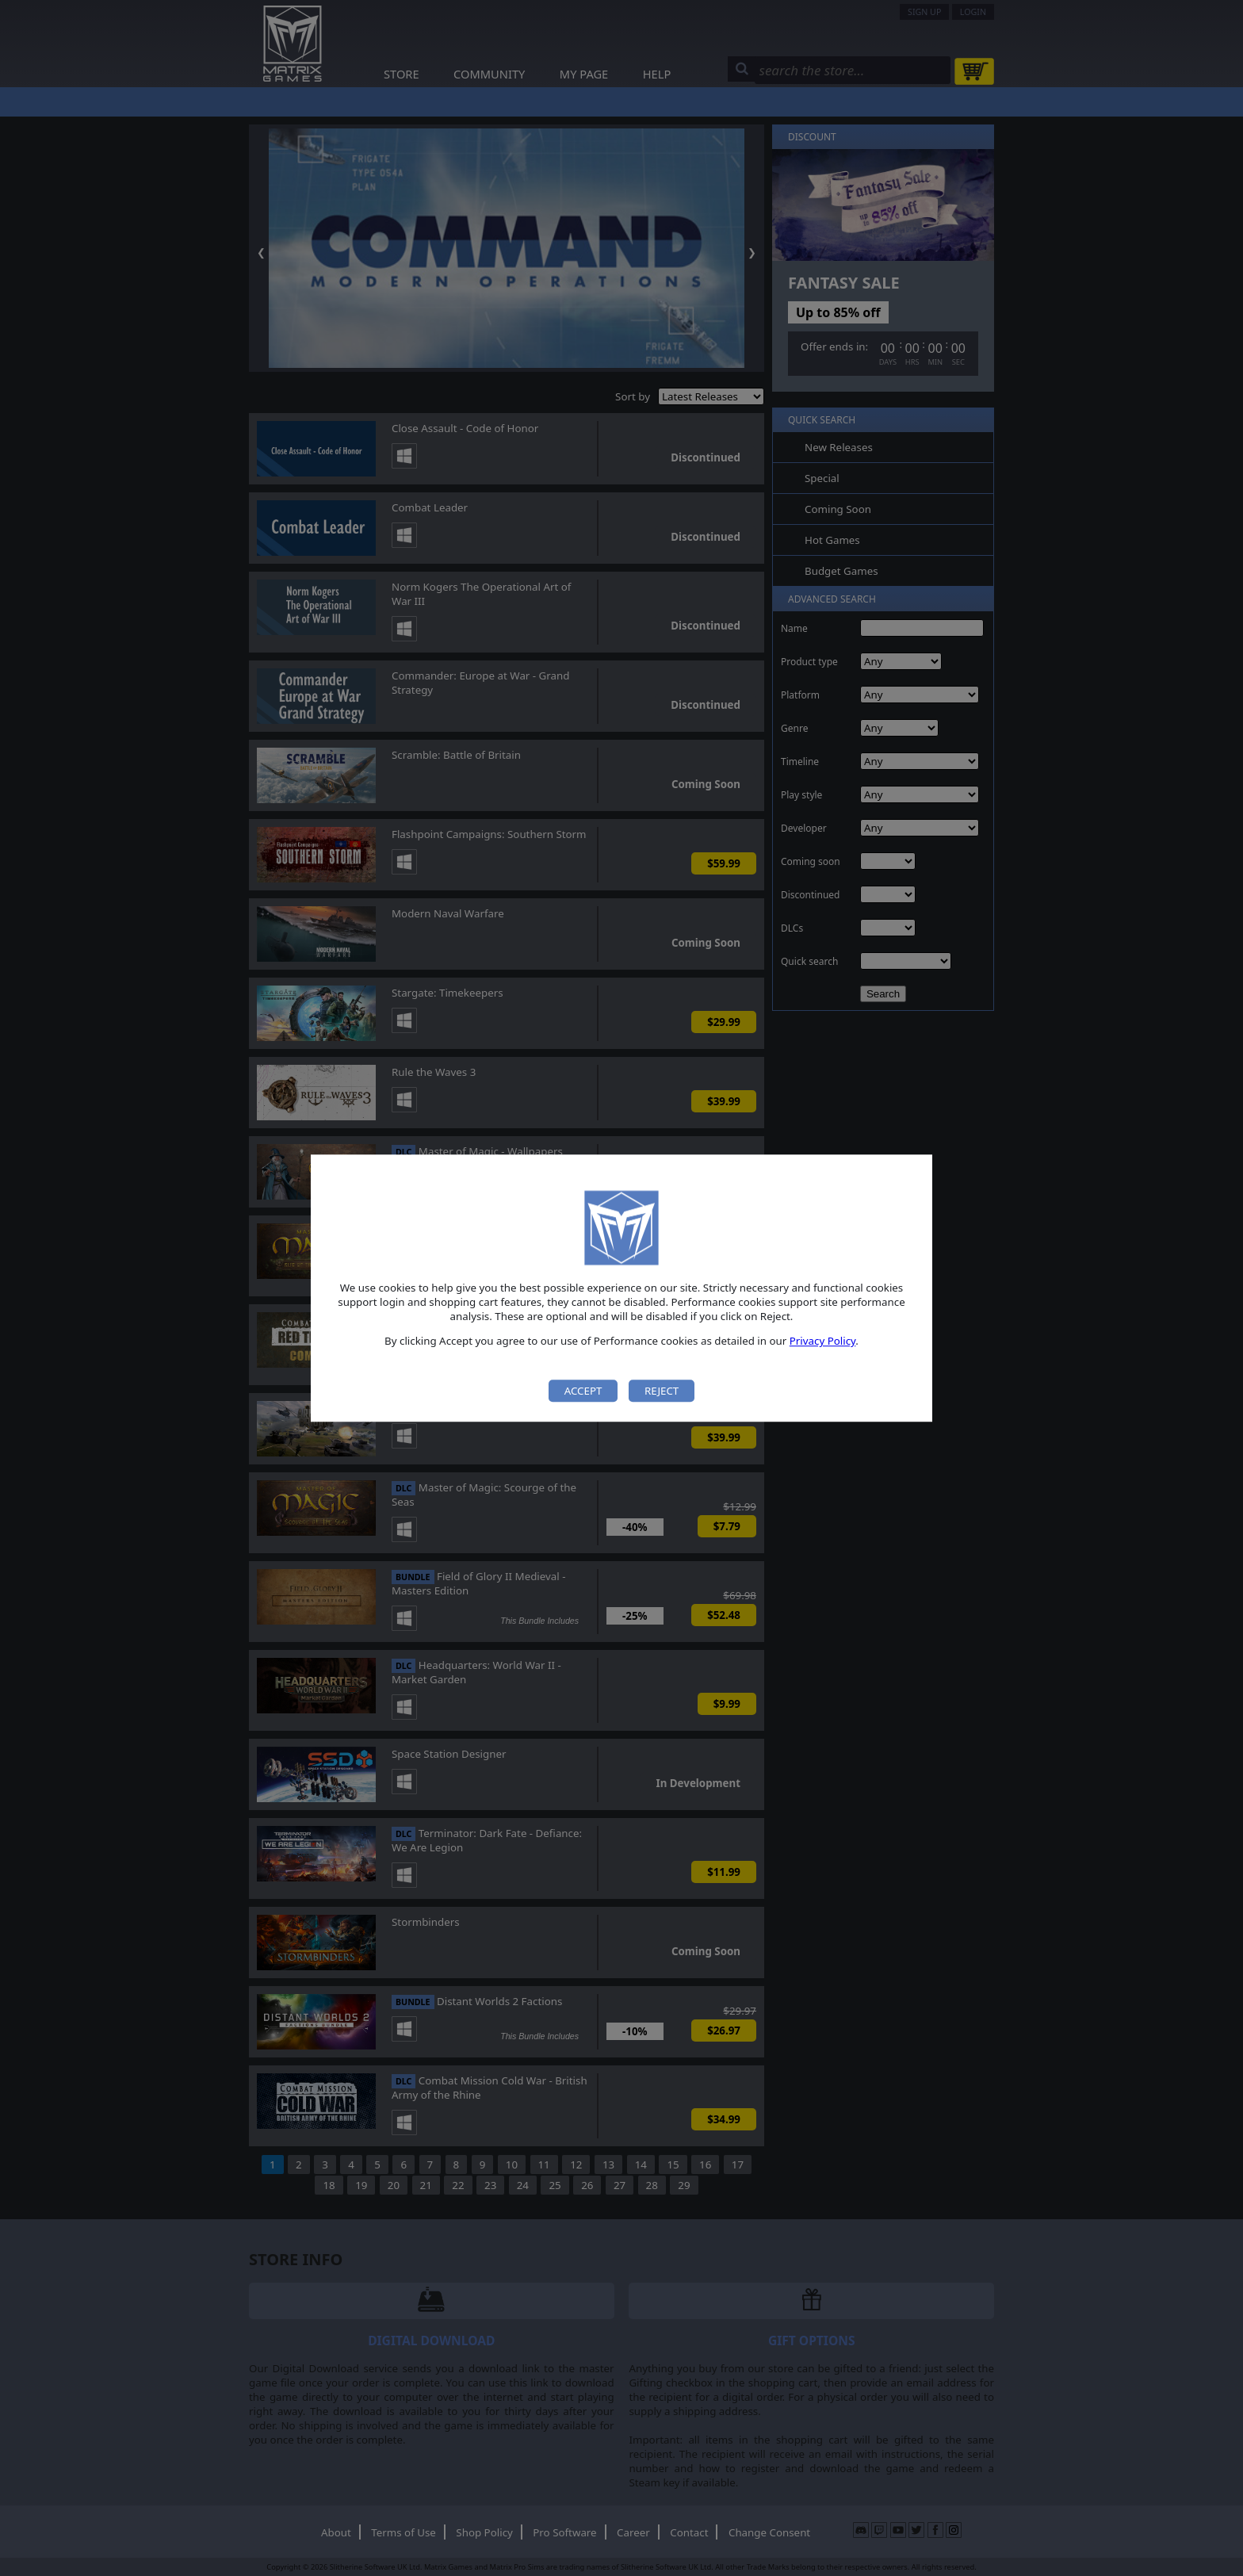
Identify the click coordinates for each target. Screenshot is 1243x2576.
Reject (661, 1391)
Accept (583, 1391)
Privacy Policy (823, 1341)
